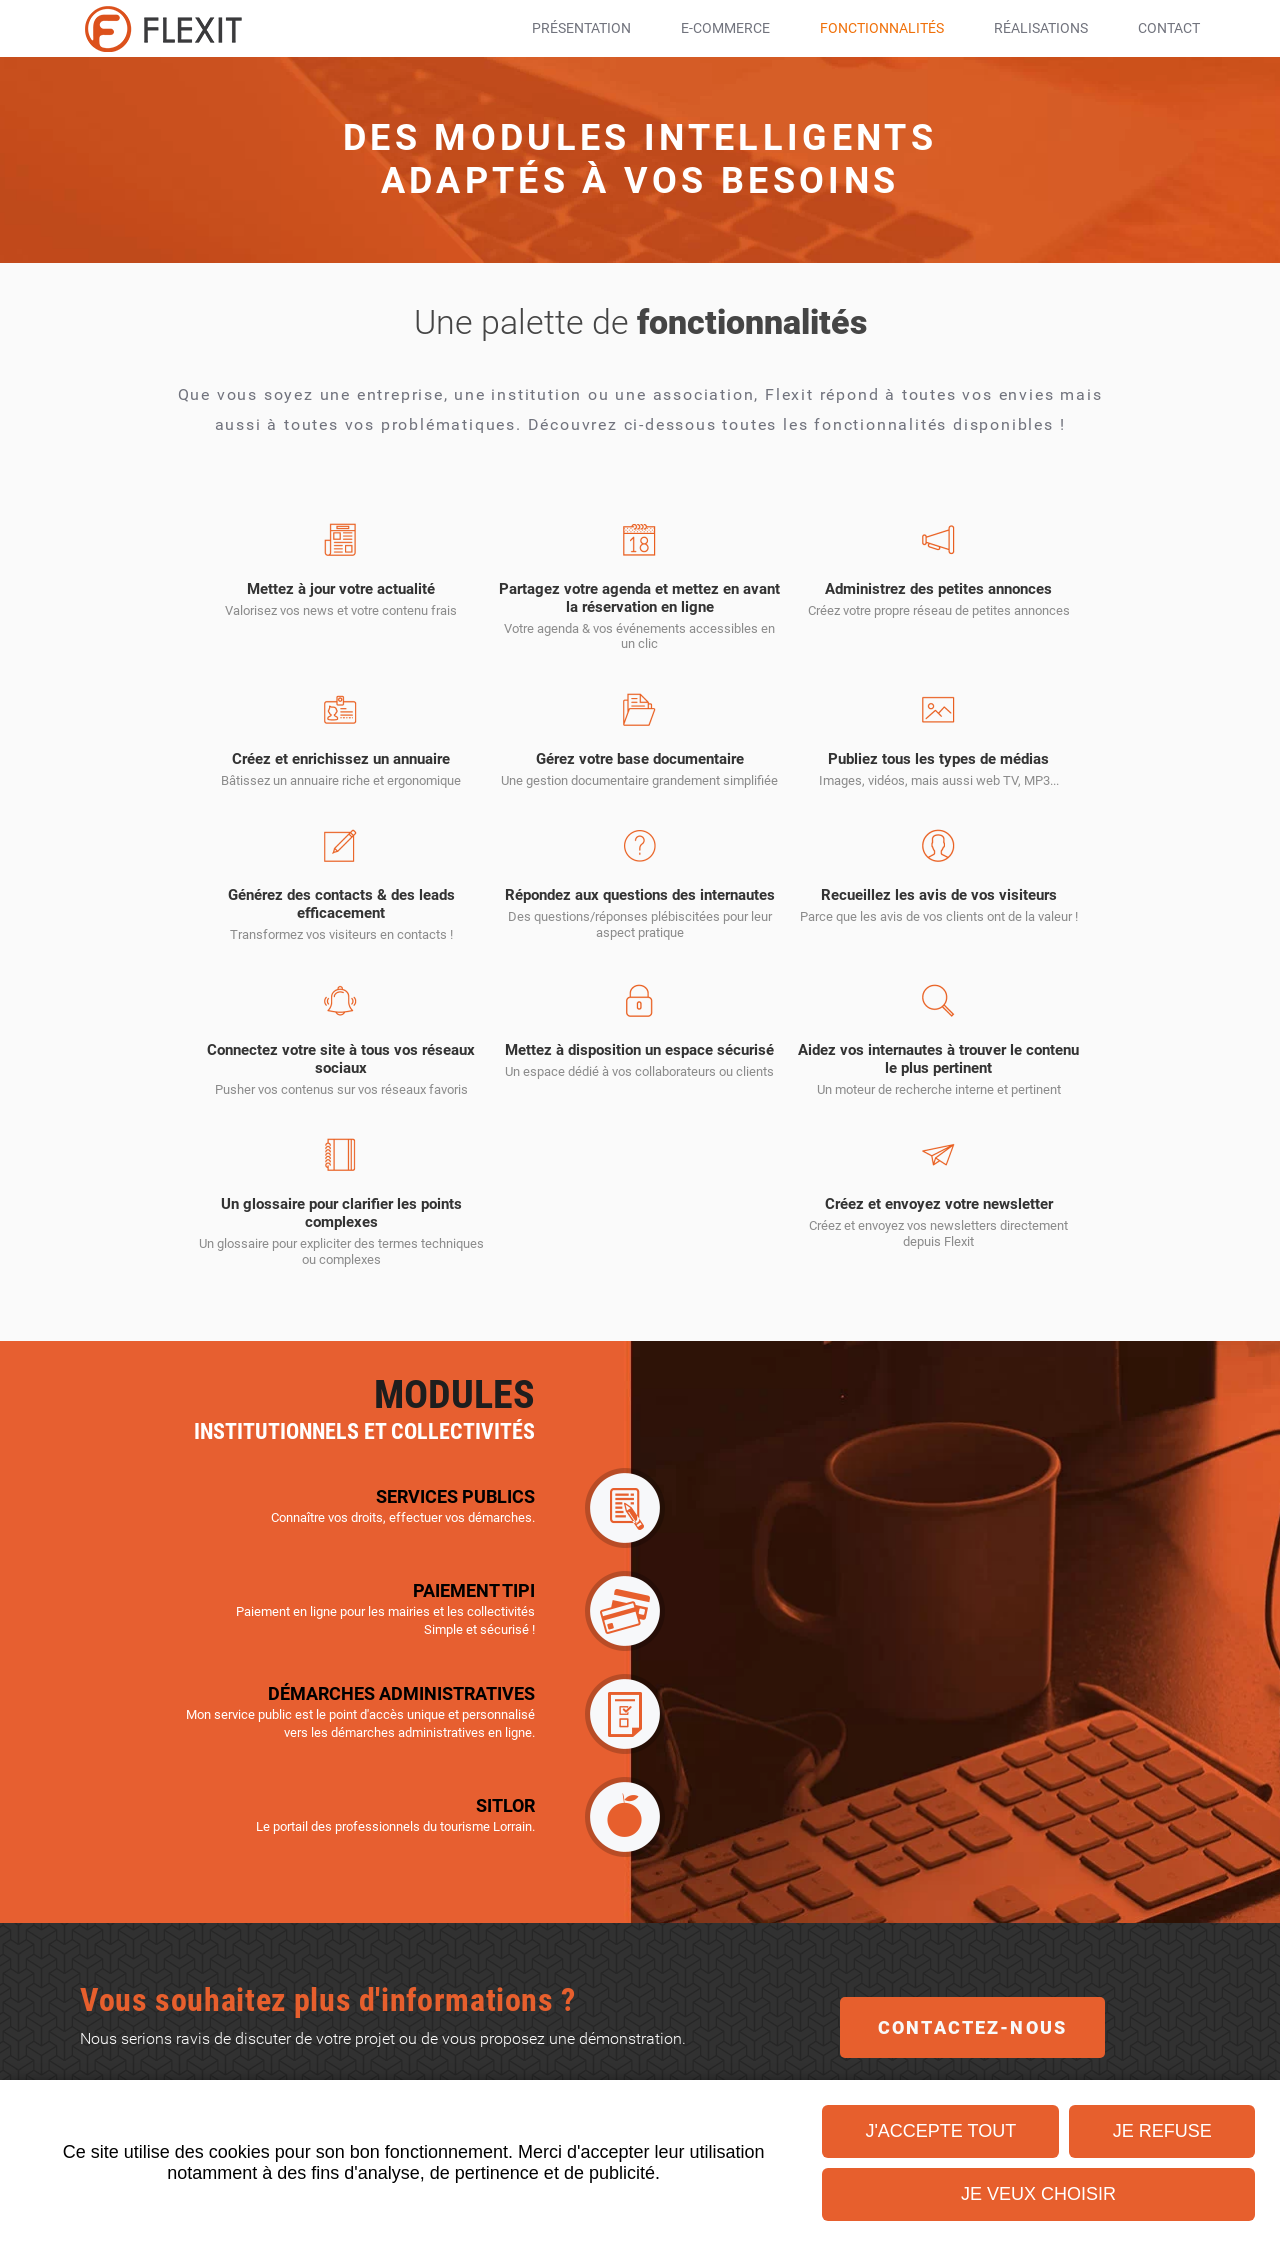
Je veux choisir (1038, 2194)
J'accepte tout (940, 2131)
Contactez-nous (972, 2072)
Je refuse (1162, 2131)
